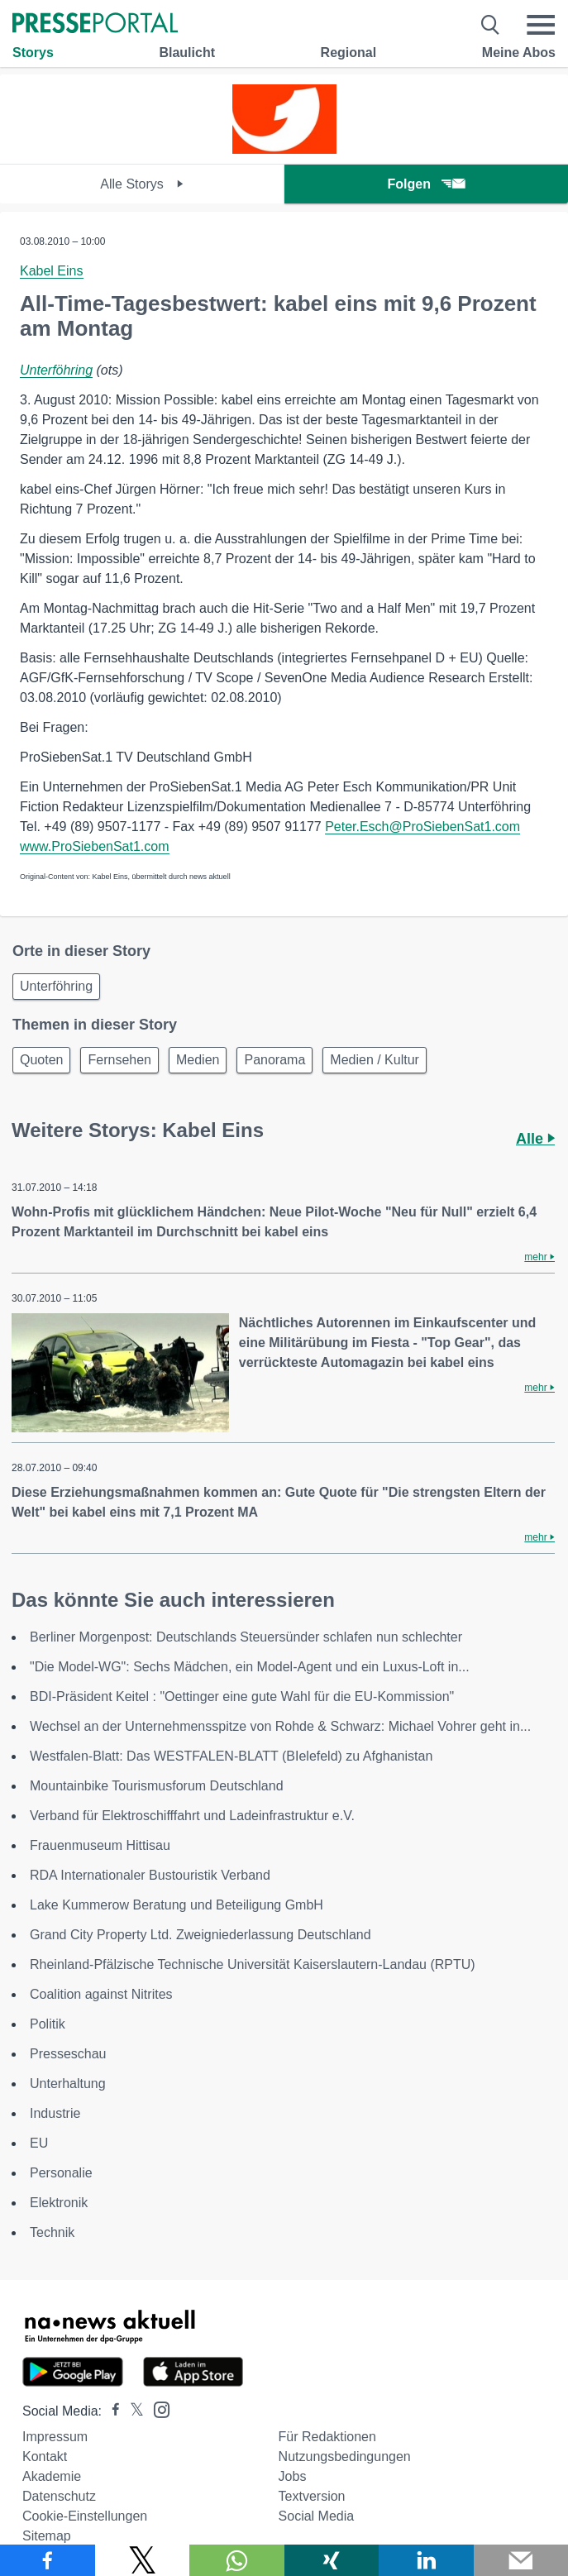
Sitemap (46, 2536)
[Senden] (521, 2560)
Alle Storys (142, 184)
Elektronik (59, 2203)
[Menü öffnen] (541, 24)
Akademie (51, 2476)
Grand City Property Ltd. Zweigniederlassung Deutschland (200, 1935)
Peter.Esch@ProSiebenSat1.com (422, 827)
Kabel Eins (52, 271)
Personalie (61, 2173)
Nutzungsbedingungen (345, 2456)
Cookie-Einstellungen (84, 2516)
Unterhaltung (68, 2084)
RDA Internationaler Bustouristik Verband (150, 1875)
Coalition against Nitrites (101, 1994)
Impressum (55, 2437)
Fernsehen (119, 1060)
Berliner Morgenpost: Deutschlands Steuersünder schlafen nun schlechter (246, 1637)
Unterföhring (56, 370)
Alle (535, 1138)
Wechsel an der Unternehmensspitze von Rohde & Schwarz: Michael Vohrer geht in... (280, 1726)
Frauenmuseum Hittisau (100, 1845)
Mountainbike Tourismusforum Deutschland (157, 1786)
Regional (349, 52)
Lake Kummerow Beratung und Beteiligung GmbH (176, 1905)
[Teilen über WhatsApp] (236, 2560)
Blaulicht (187, 52)
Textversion (312, 2496)
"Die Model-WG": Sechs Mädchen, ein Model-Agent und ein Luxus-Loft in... (250, 1667)
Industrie (55, 2113)
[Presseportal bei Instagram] (156, 2409)
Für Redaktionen (327, 2437)
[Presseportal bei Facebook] (111, 2411)
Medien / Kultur (374, 1060)
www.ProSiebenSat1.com (94, 846)
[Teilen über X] (142, 2560)
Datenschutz (59, 2496)
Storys (33, 52)
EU (39, 2143)
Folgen (426, 184)
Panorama (274, 1060)
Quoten (41, 1060)
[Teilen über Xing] (331, 2560)
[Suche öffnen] (490, 24)
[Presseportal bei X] (132, 2411)
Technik (52, 2232)
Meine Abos (519, 52)
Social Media (317, 2516)
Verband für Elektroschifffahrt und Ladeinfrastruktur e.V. (192, 1816)
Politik (47, 2024)
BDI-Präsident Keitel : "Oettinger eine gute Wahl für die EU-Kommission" (242, 1696)
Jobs (293, 2476)
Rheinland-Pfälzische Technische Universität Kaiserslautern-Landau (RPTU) (252, 1964)
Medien (197, 1060)
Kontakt (44, 2456)
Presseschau (68, 2054)
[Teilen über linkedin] (426, 2560)
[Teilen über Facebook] (47, 2560)
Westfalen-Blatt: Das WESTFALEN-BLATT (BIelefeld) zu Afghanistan (231, 1756)
